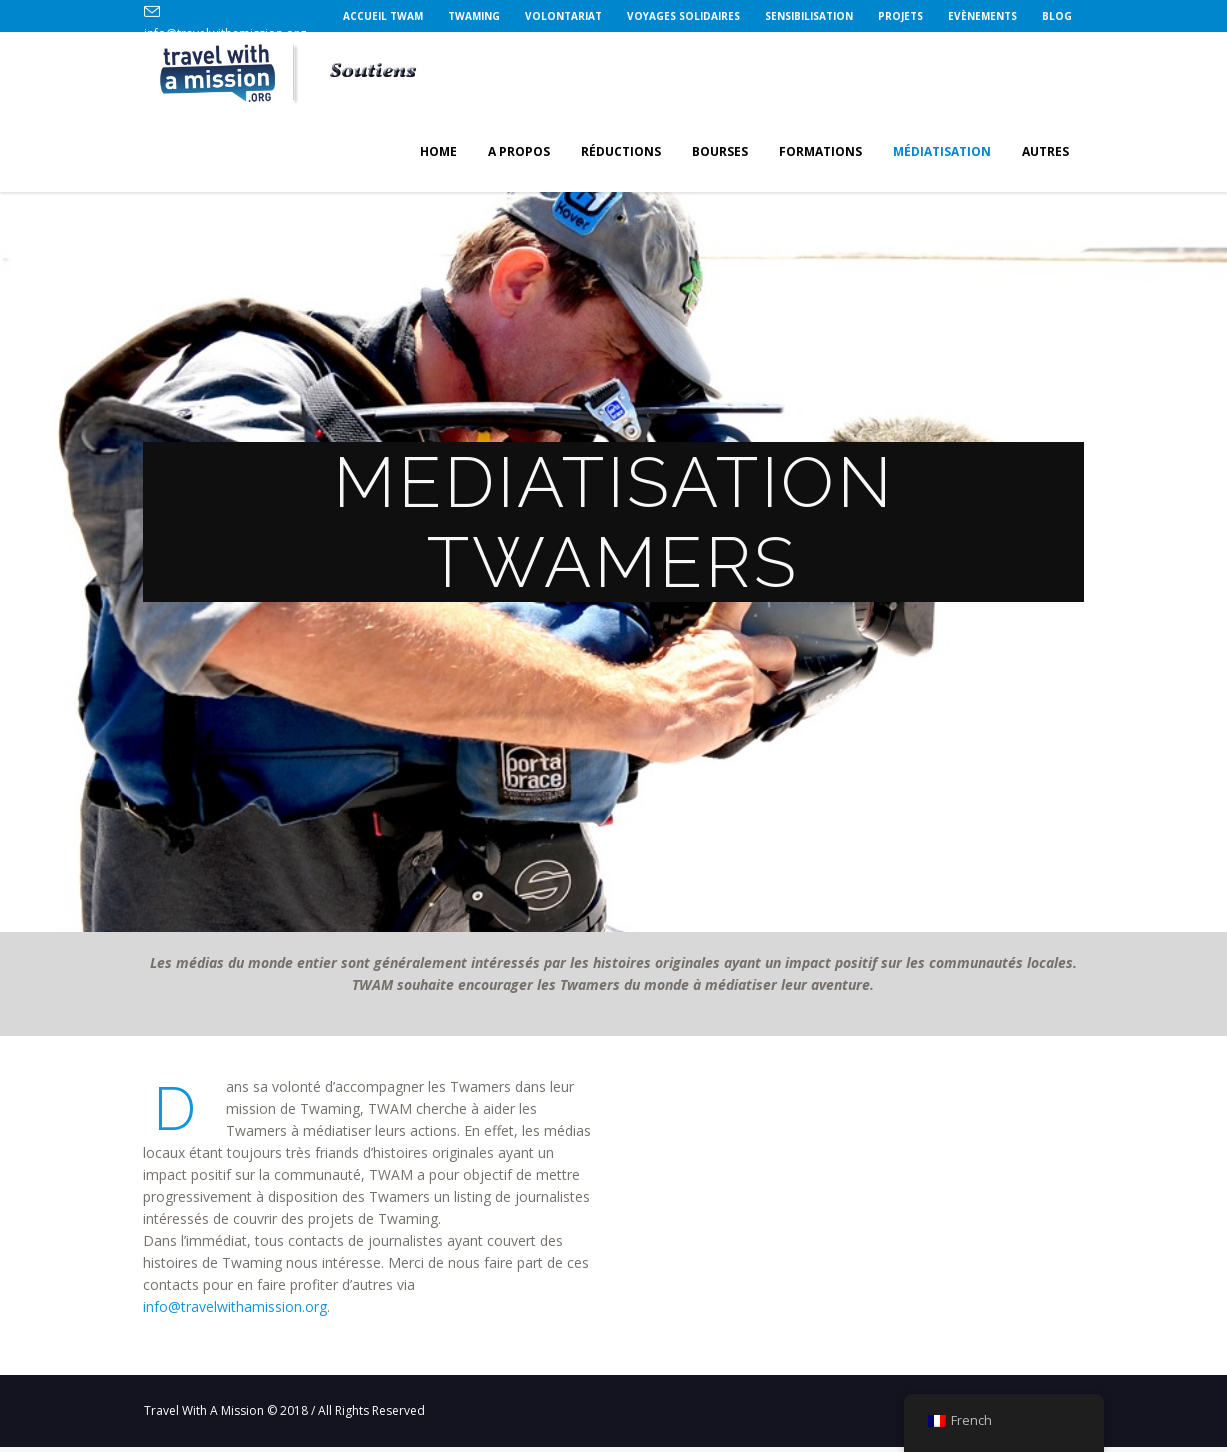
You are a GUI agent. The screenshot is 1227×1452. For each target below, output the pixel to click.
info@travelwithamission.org (235, 1306)
